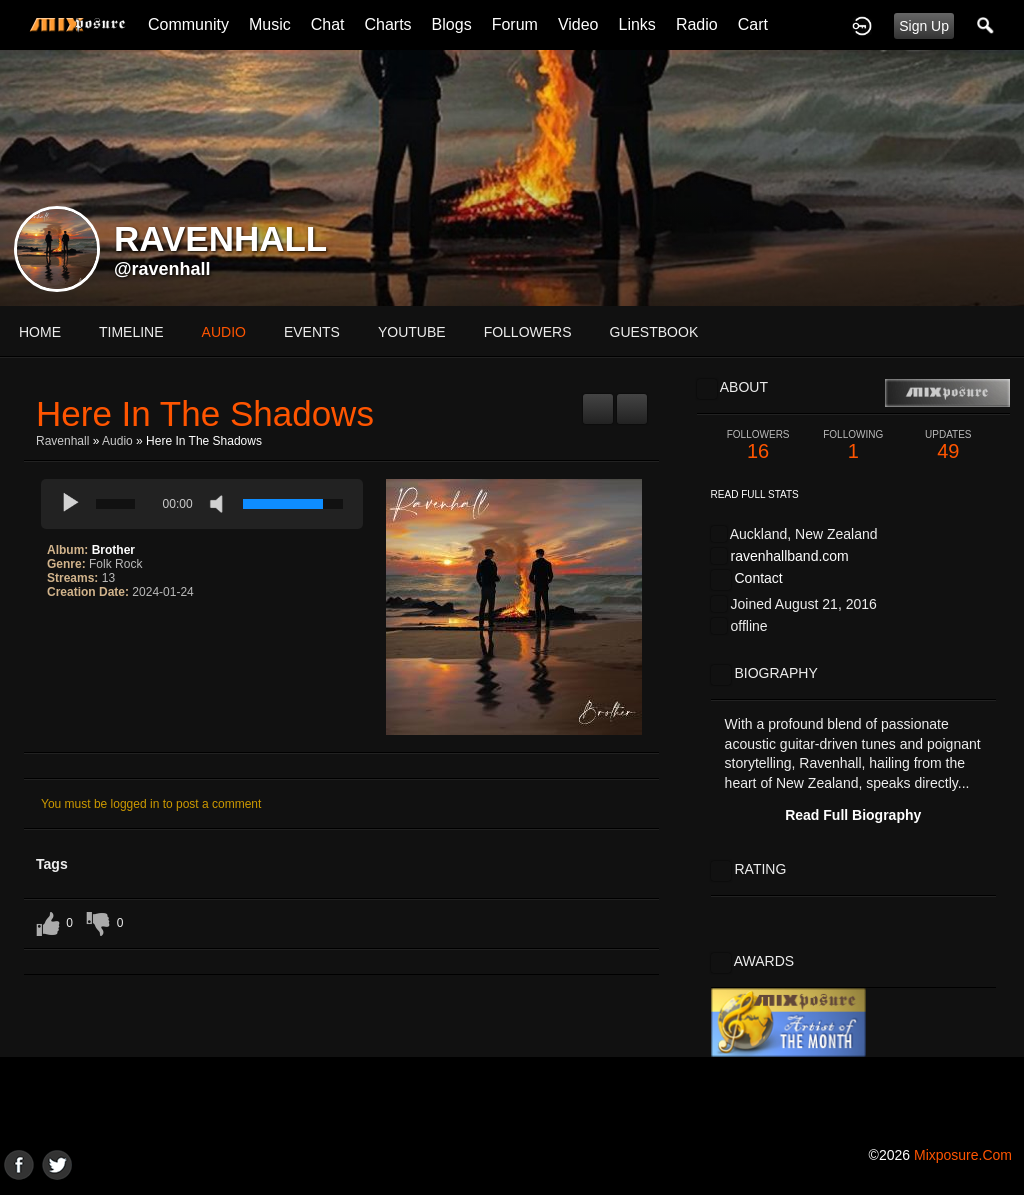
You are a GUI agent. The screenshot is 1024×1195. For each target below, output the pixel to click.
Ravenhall (62, 441)
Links (637, 24)
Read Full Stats (755, 494)
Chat (328, 24)
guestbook (654, 332)
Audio (117, 441)
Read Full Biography (853, 815)
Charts (387, 24)
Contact (758, 578)
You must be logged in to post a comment (151, 804)
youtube (412, 332)
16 (758, 445)
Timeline (131, 332)
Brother (113, 550)
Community (188, 24)
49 (948, 445)
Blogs (452, 24)
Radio (697, 24)
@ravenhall (162, 269)
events (312, 332)
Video (578, 24)
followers (528, 332)
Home (40, 332)
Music (270, 24)
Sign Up (924, 26)
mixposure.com (963, 1155)
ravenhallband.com (789, 556)
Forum (515, 24)
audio (224, 332)
